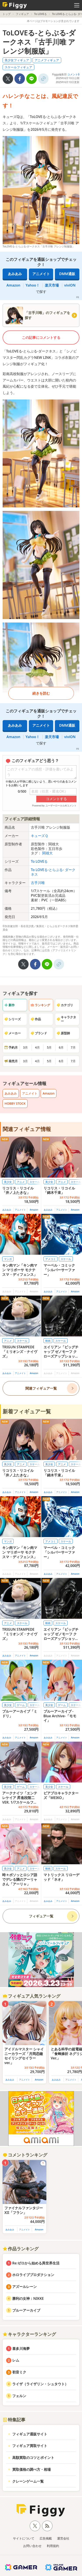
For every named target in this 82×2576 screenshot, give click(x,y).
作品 (35, 1019)
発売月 (11, 1061)
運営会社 (63, 2538)
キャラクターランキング (29, 2334)
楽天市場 (52, 285)
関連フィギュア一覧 (41, 1388)
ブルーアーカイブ (26, 2310)
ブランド (38, 1033)
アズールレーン (24, 2286)
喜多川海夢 (21, 2348)
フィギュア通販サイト (29, 2434)
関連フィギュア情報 (27, 1129)
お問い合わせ (32, 2546)
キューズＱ (39, 835)
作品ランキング (20, 2249)
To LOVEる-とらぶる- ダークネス (53, 872)
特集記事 (14, 2420)
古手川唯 (38, 882)
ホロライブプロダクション (33, 2274)
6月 (61, 1047)
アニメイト (41, 273)
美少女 (8, 1182)
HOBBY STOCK (15, 1103)
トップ (6, 14)
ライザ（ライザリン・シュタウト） (40, 2384)
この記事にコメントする (41, 337)
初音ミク (19, 2372)
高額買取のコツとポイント (33, 2457)
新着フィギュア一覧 (27, 1411)
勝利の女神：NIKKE (28, 2298)
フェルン (19, 2395)
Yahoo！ (33, 285)
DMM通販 (67, 273)
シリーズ (12, 1019)
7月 (73, 1047)
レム (15, 2360)
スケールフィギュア (18, 67)
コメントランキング (25, 2155)
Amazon (13, 285)
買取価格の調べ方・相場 (31, 2469)
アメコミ (50, 1259)
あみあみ (15, 273)
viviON (70, 285)
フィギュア (22, 14)
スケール (66, 1259)
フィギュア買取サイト (29, 2445)
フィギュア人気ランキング (31, 1996)
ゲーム (21, 1705)
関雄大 (47, 853)
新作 (9, 1005)
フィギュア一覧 (41, 1916)
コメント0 (73, 74)
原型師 (63, 1033)
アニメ (21, 1182)
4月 (37, 1047)
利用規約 (53, 2546)
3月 (25, 1047)
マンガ (8, 1259)
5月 (49, 1047)
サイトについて (23, 2538)
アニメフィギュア (47, 60)
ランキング (40, 1005)
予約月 (11, 1047)
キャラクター (66, 1019)
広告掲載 (46, 2538)
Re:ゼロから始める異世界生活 (35, 2263)
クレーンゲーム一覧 (28, 2481)
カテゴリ (64, 1005)
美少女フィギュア (17, 60)
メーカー (12, 1033)
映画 (48, 1341)
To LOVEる (40, 14)
